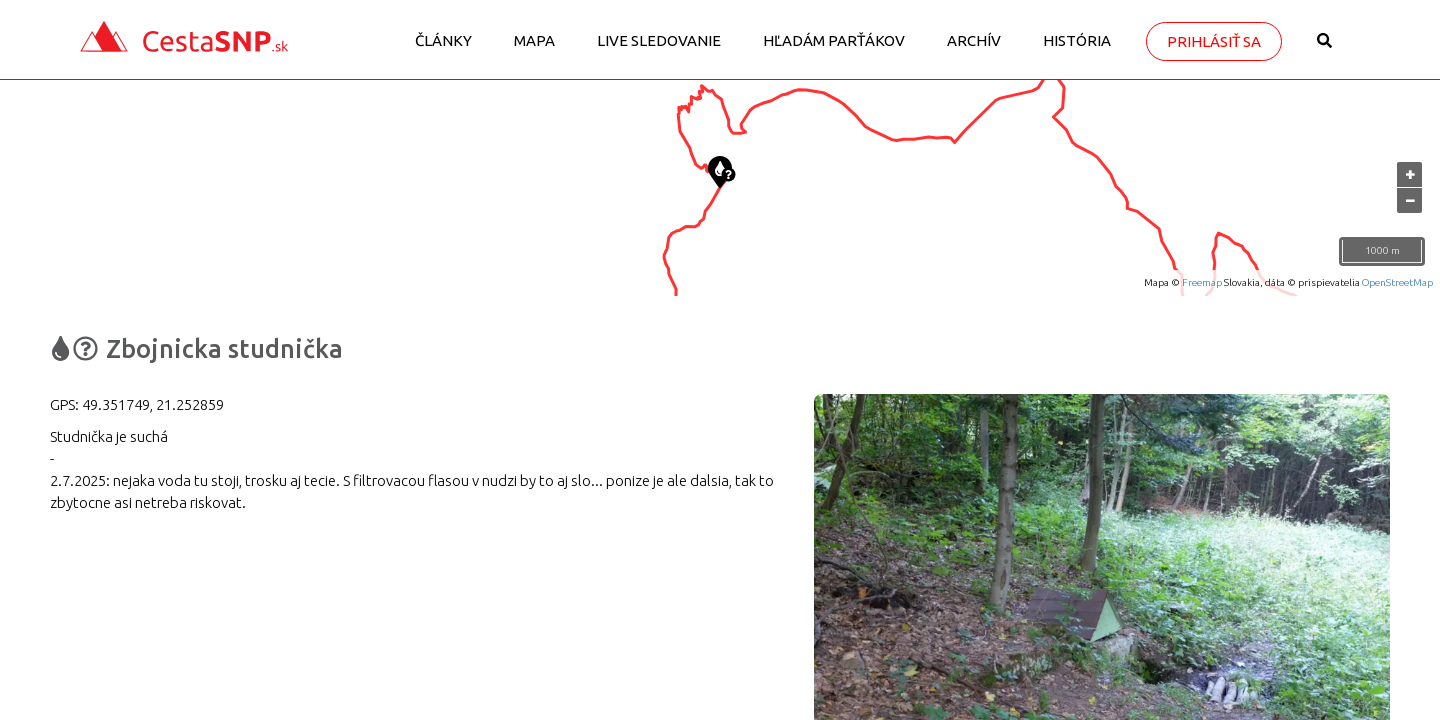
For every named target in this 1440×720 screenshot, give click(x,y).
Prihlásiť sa (1214, 41)
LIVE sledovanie (659, 40)
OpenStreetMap (1397, 282)
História (1077, 40)
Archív (974, 40)
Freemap (1202, 282)
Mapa (534, 40)
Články (443, 40)
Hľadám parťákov (834, 40)
